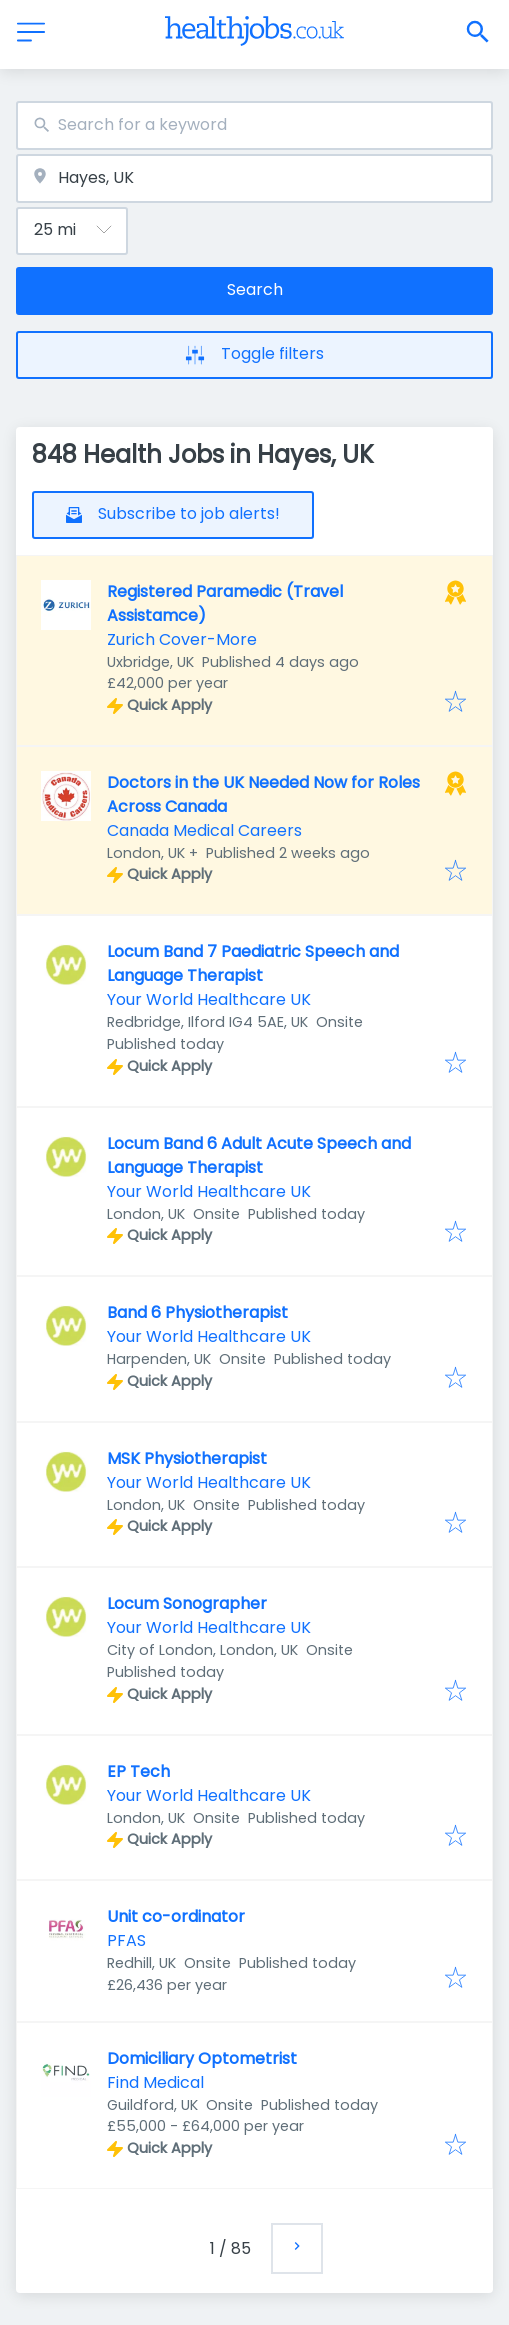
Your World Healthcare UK (209, 999)
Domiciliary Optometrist (202, 2058)
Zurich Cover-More (182, 639)
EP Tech (138, 1771)
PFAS (126, 1940)
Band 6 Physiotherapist (197, 1312)
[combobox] (254, 125)
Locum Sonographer (187, 1603)
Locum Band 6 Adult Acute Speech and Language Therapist (259, 1155)
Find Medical (155, 2082)
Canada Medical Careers (204, 830)
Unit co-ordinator (176, 1916)
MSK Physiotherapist (187, 1458)
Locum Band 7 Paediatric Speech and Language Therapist (253, 963)
